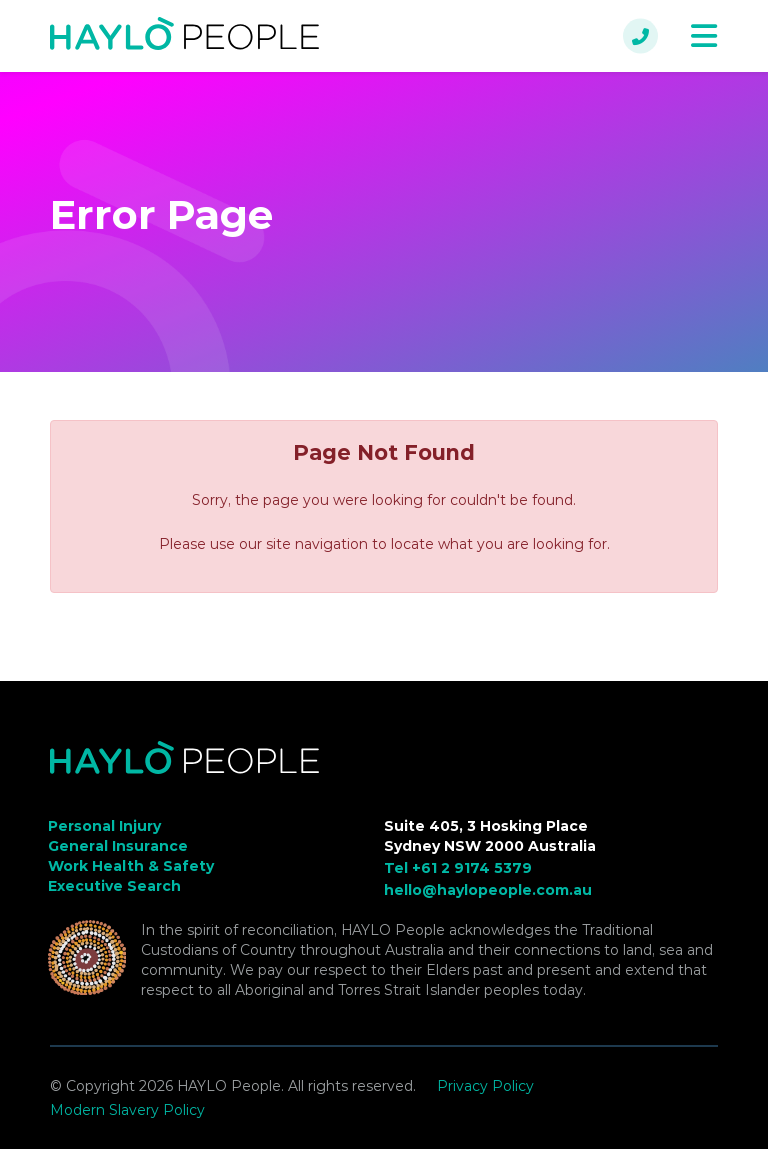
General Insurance (118, 846)
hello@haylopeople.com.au (488, 890)
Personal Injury (104, 826)
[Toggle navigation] (704, 36)
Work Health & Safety (131, 866)
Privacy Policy (485, 1086)
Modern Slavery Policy (127, 1110)
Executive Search (114, 886)
